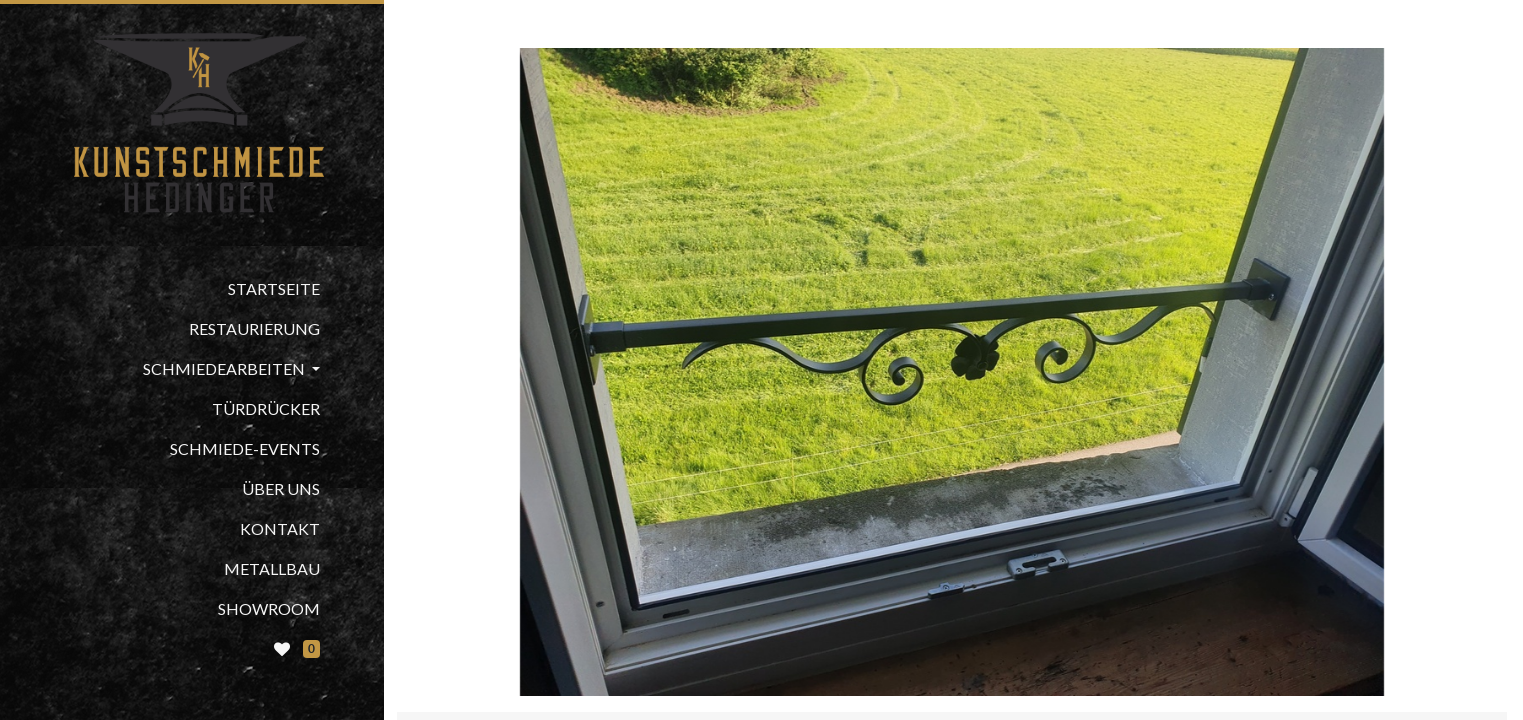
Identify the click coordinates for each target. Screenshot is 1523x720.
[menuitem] (192, 289)
